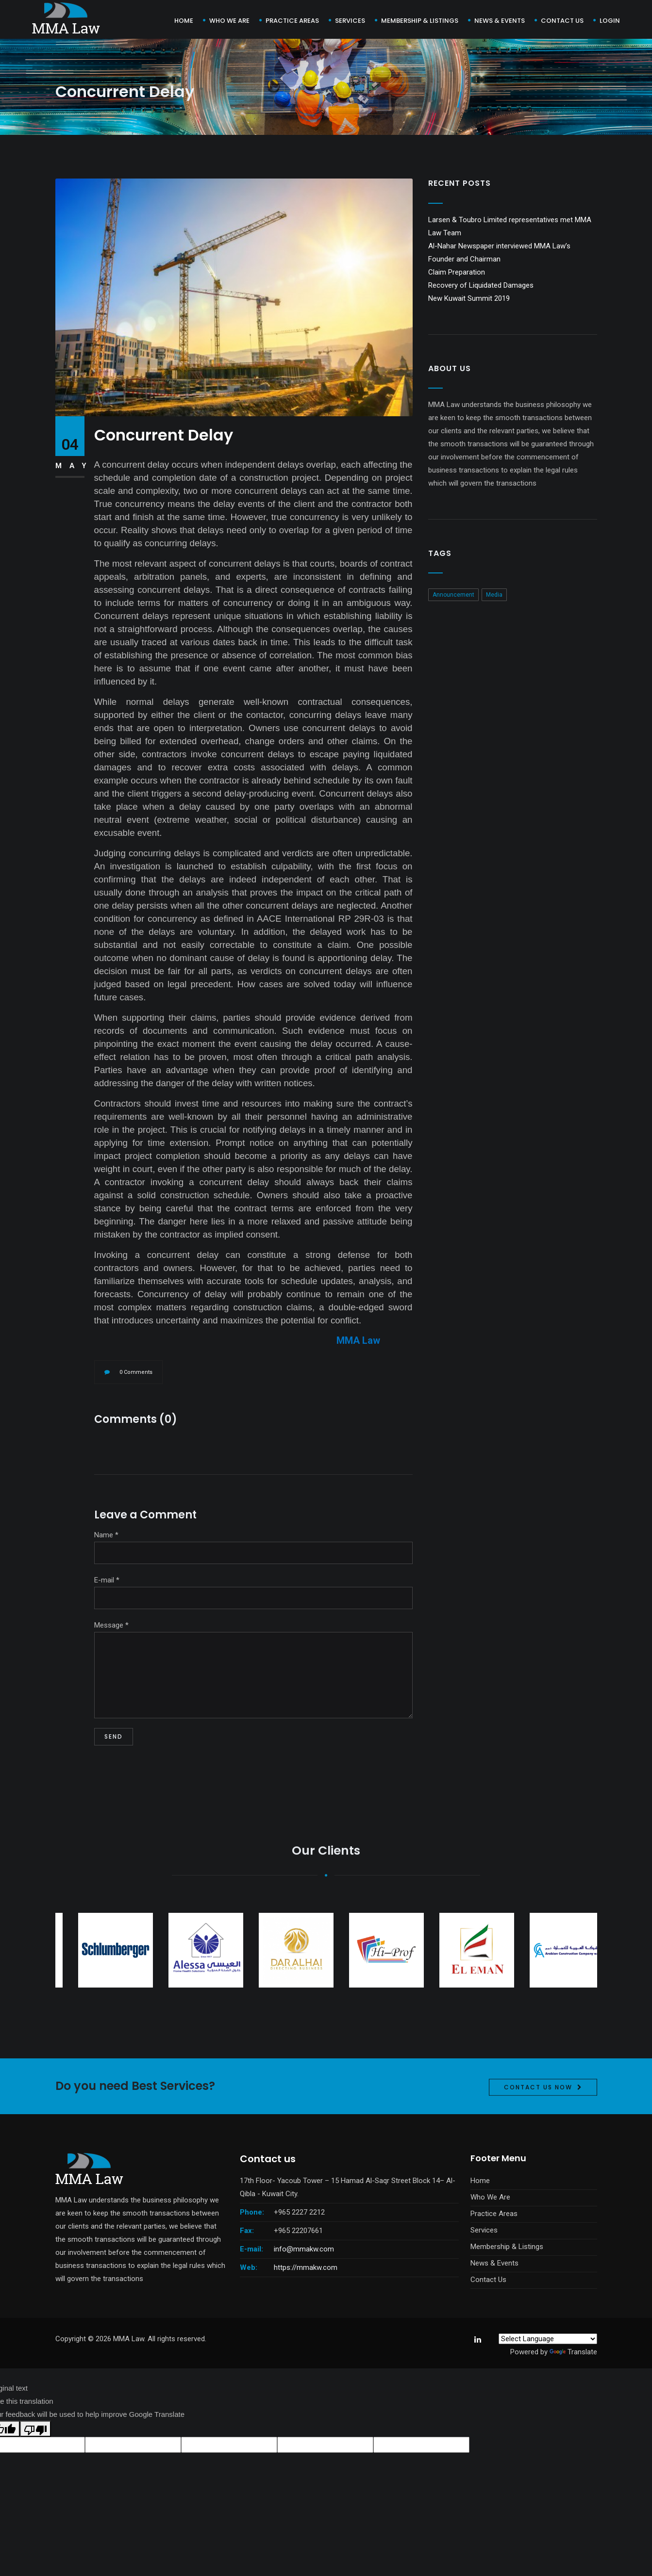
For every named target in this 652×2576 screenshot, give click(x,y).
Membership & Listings (419, 20)
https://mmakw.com (305, 2267)
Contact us (562, 20)
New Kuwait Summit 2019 (469, 298)
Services (350, 20)
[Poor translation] (35, 2429)
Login (610, 20)
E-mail (106, 1580)
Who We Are (229, 20)
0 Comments (135, 1372)
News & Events (499, 20)
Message (111, 1625)
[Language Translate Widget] (548, 2338)
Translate (573, 2352)
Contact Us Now (538, 2129)
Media (494, 594)
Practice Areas (292, 20)
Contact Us (488, 2279)
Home (183, 20)
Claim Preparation (456, 272)
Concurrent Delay (163, 435)
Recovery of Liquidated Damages (481, 285)
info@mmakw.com (304, 2249)
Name (106, 1535)
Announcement (453, 594)
